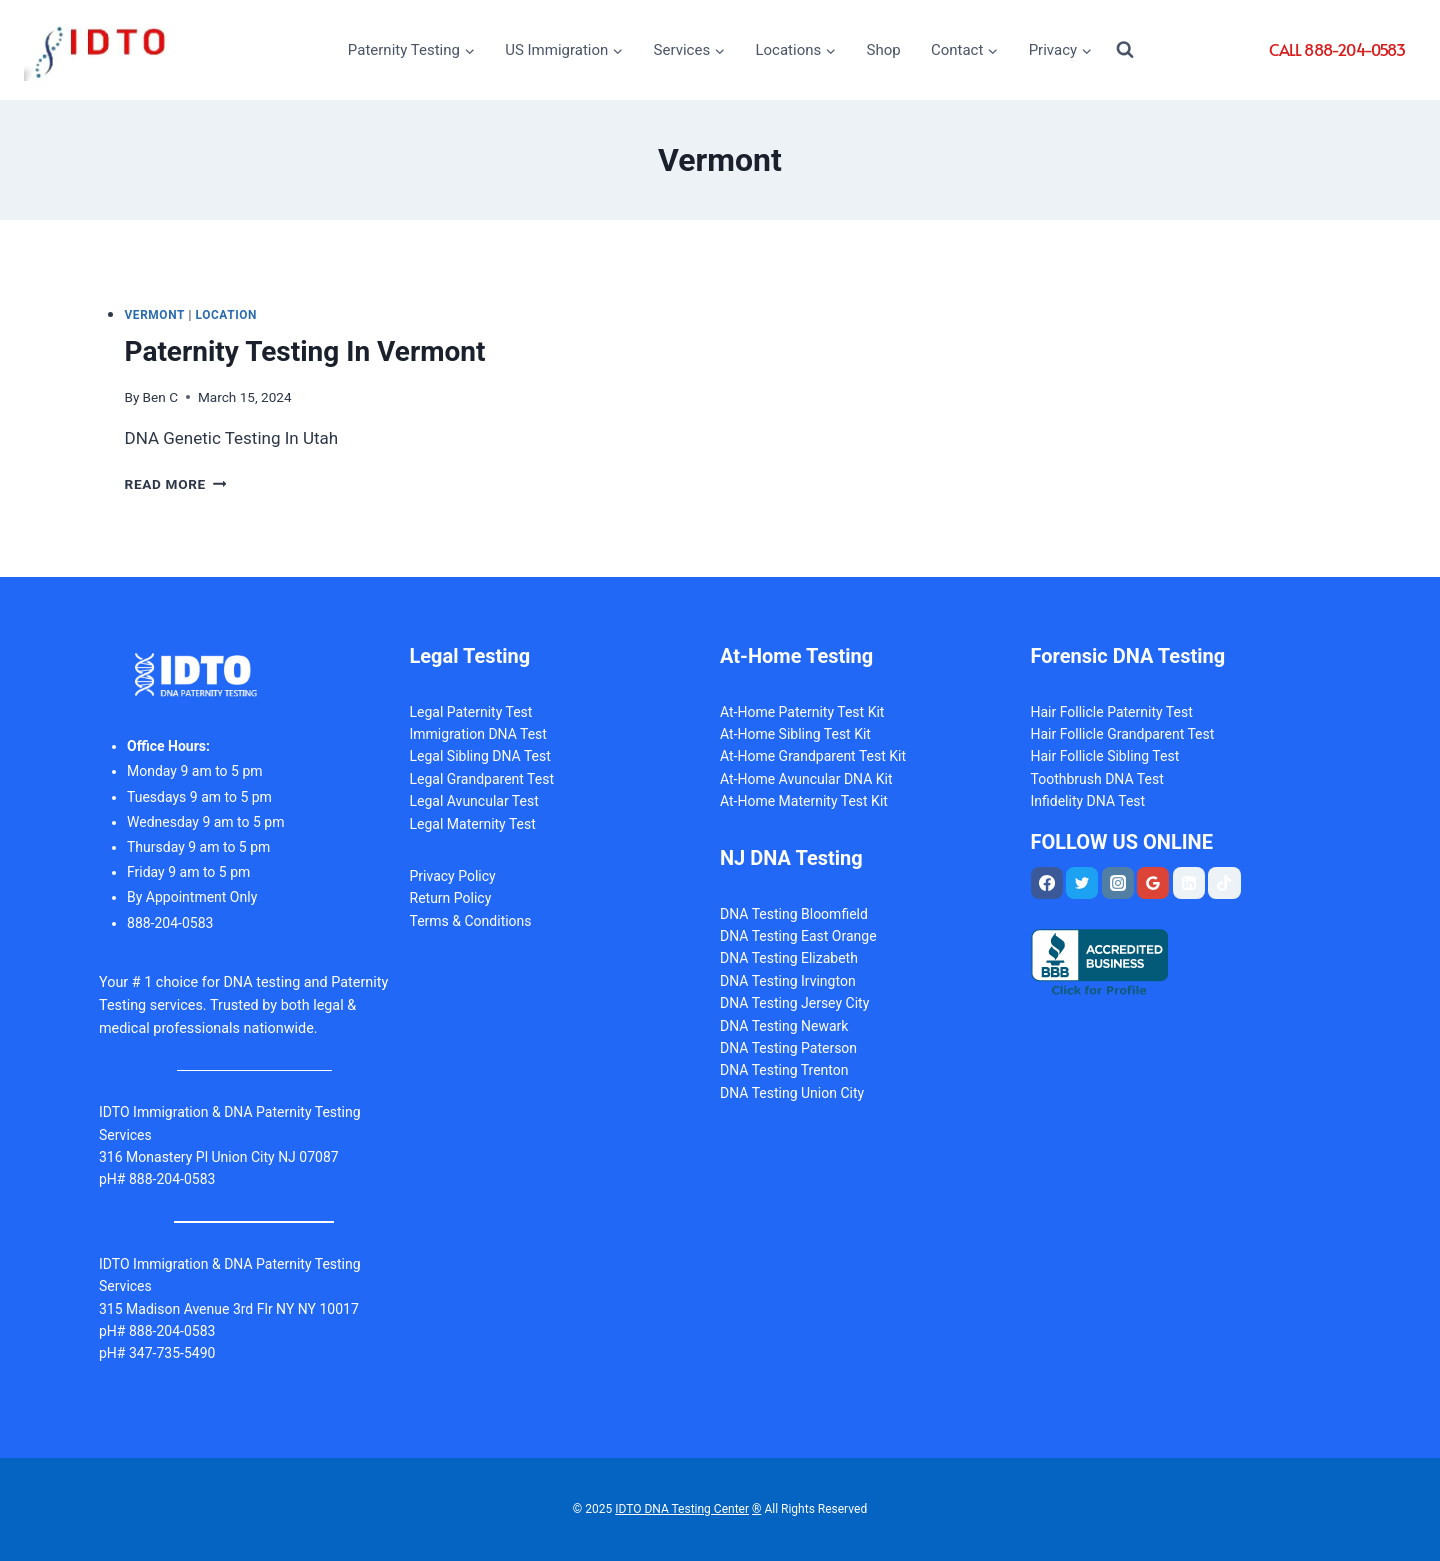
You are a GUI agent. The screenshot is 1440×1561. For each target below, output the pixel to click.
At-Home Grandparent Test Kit (813, 756)
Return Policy (451, 898)
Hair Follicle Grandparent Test (1123, 734)
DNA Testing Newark (784, 1026)
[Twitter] (1082, 883)
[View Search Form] (1125, 50)
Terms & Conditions (471, 921)
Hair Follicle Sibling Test (1105, 756)
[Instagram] (1118, 883)
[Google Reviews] (1153, 883)
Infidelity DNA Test (1088, 801)
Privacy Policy (453, 876)
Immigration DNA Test (478, 734)
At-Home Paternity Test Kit (802, 712)
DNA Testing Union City (792, 1093)
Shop (884, 50)
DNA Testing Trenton (784, 1070)
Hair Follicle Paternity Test (1112, 712)
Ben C (160, 397)
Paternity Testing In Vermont (305, 351)
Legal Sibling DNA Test (480, 756)
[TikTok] (1224, 883)
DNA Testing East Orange (798, 936)
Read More (176, 484)
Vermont (155, 315)
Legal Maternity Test (473, 824)
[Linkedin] (1189, 883)
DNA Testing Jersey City (794, 1003)
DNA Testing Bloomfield (794, 914)
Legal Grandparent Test (482, 779)
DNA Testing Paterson (788, 1048)
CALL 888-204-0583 (1336, 49)
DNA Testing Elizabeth (789, 958)
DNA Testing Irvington (788, 981)
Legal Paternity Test (471, 712)
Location (227, 315)
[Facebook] (1047, 883)
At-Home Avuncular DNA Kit (806, 779)
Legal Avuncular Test (474, 801)
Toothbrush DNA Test (1097, 779)
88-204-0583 (170, 923)
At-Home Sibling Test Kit (795, 734)
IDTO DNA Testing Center (682, 1509)
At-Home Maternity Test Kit (804, 801)
